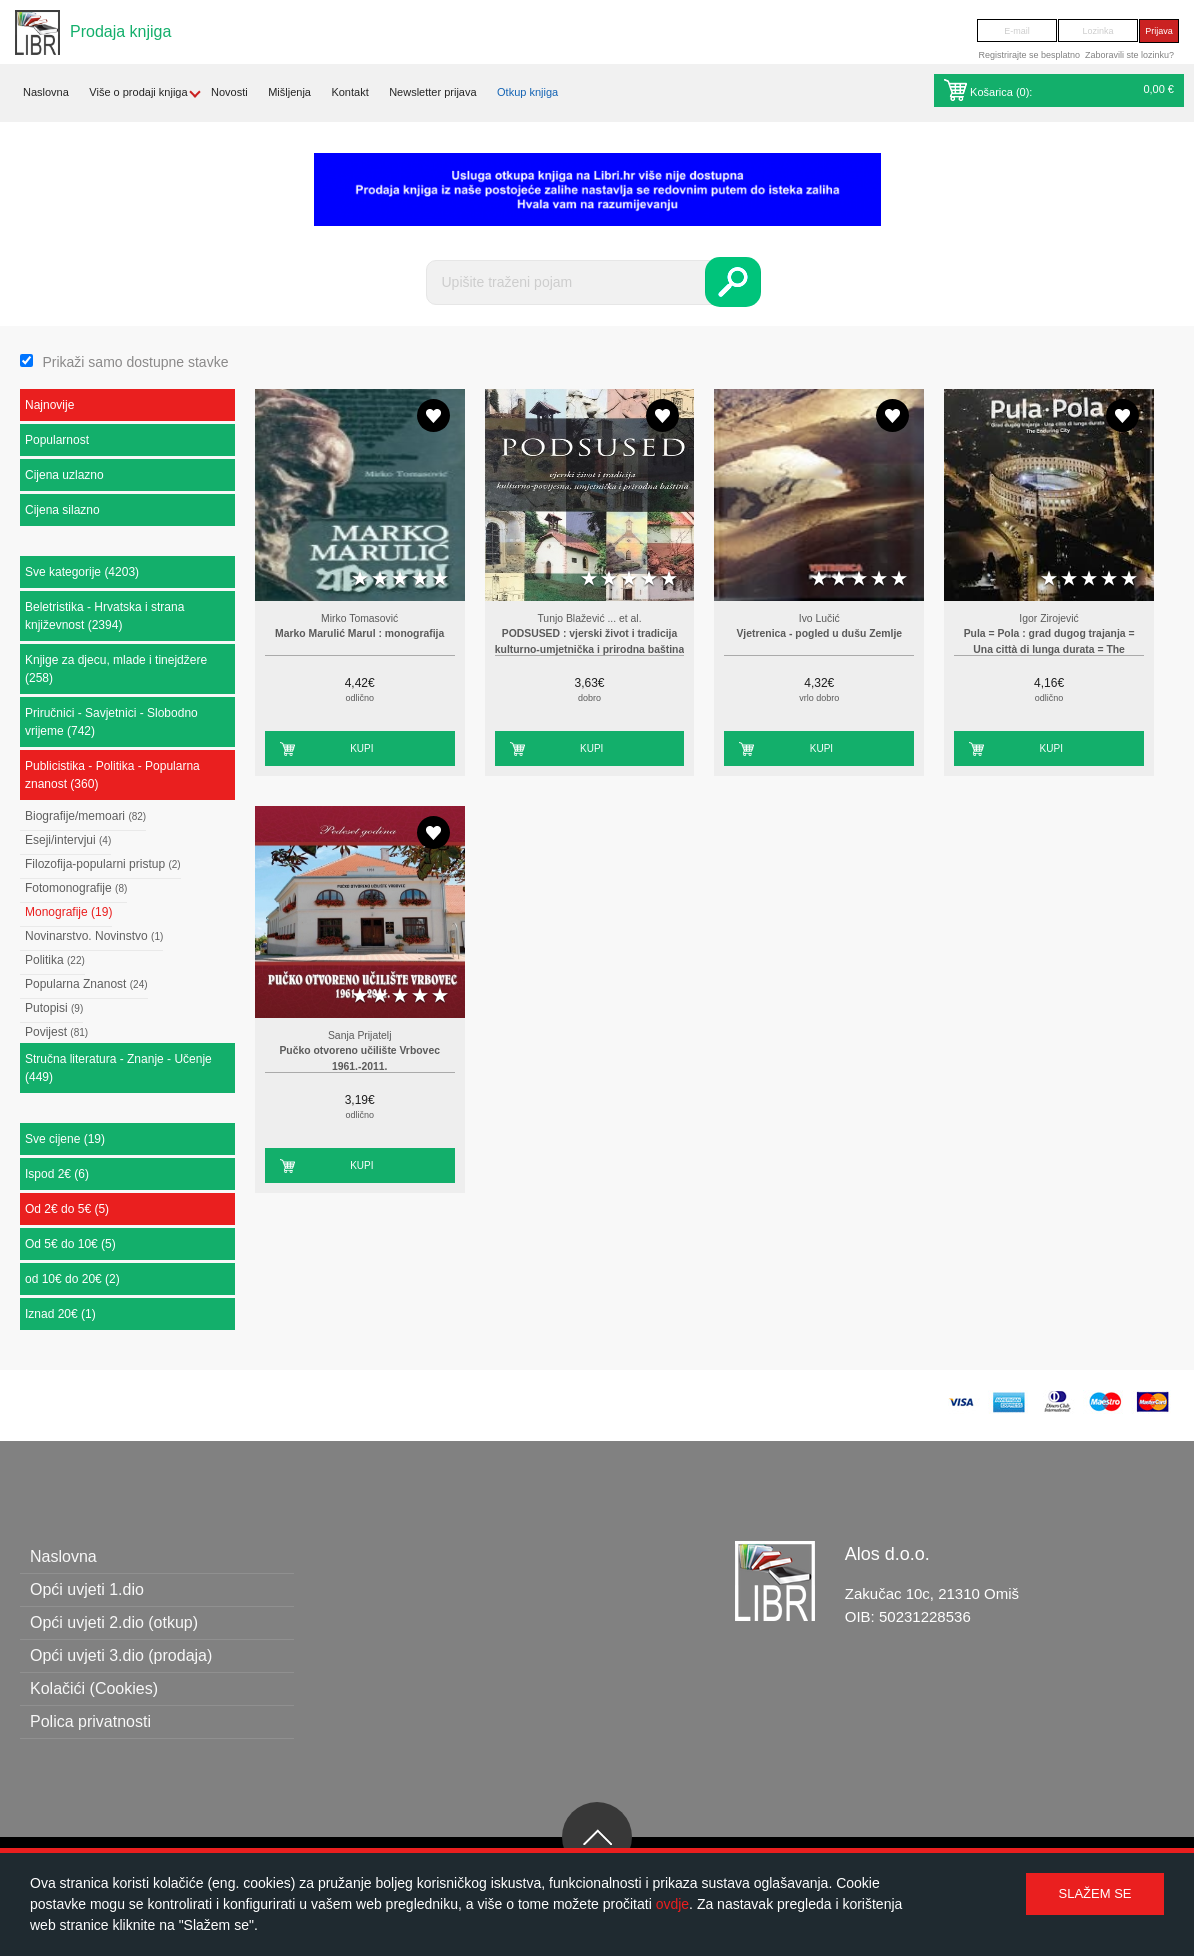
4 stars (420, 579)
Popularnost (57, 440)
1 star (360, 579)
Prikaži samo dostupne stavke (135, 362)
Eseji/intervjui (68, 840)
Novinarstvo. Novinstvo (94, 936)
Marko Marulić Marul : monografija (359, 633)
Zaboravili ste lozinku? (1129, 55)
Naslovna (46, 92)
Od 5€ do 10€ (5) (70, 1244)
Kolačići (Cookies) (94, 1688)
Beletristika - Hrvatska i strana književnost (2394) (104, 616)
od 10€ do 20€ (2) (72, 1279)
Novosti (229, 92)
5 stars (440, 579)
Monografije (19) (68, 912)
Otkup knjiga (527, 92)
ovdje (672, 1904)
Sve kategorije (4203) (82, 572)
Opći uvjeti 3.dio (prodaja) (121, 1655)
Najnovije (49, 405)
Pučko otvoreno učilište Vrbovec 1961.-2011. (359, 1058)
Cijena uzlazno (64, 475)
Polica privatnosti (90, 1721)
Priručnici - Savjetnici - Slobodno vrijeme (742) (111, 722)
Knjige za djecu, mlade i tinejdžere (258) (116, 669)
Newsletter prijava (432, 92)
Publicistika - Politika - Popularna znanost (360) (112, 775)
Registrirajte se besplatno (1029, 55)
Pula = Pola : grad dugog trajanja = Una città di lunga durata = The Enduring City (1049, 649)
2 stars (380, 579)
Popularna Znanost (86, 984)
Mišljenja (289, 92)
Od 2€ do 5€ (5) (67, 1209)
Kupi (361, 748)
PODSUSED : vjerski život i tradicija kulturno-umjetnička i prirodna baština (589, 641)
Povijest (56, 1032)
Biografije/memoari (85, 816)
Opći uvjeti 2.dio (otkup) (114, 1622)
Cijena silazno (62, 510)
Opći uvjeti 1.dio (87, 1589)
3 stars (400, 579)
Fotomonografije (76, 888)
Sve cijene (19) (65, 1139)
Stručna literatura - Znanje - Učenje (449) (118, 1068)
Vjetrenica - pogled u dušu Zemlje (819, 633)
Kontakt (349, 92)
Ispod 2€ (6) (57, 1174)
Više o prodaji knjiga (138, 92)
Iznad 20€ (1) (60, 1314)
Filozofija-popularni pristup (103, 864)
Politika (55, 960)
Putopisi (54, 1008)
